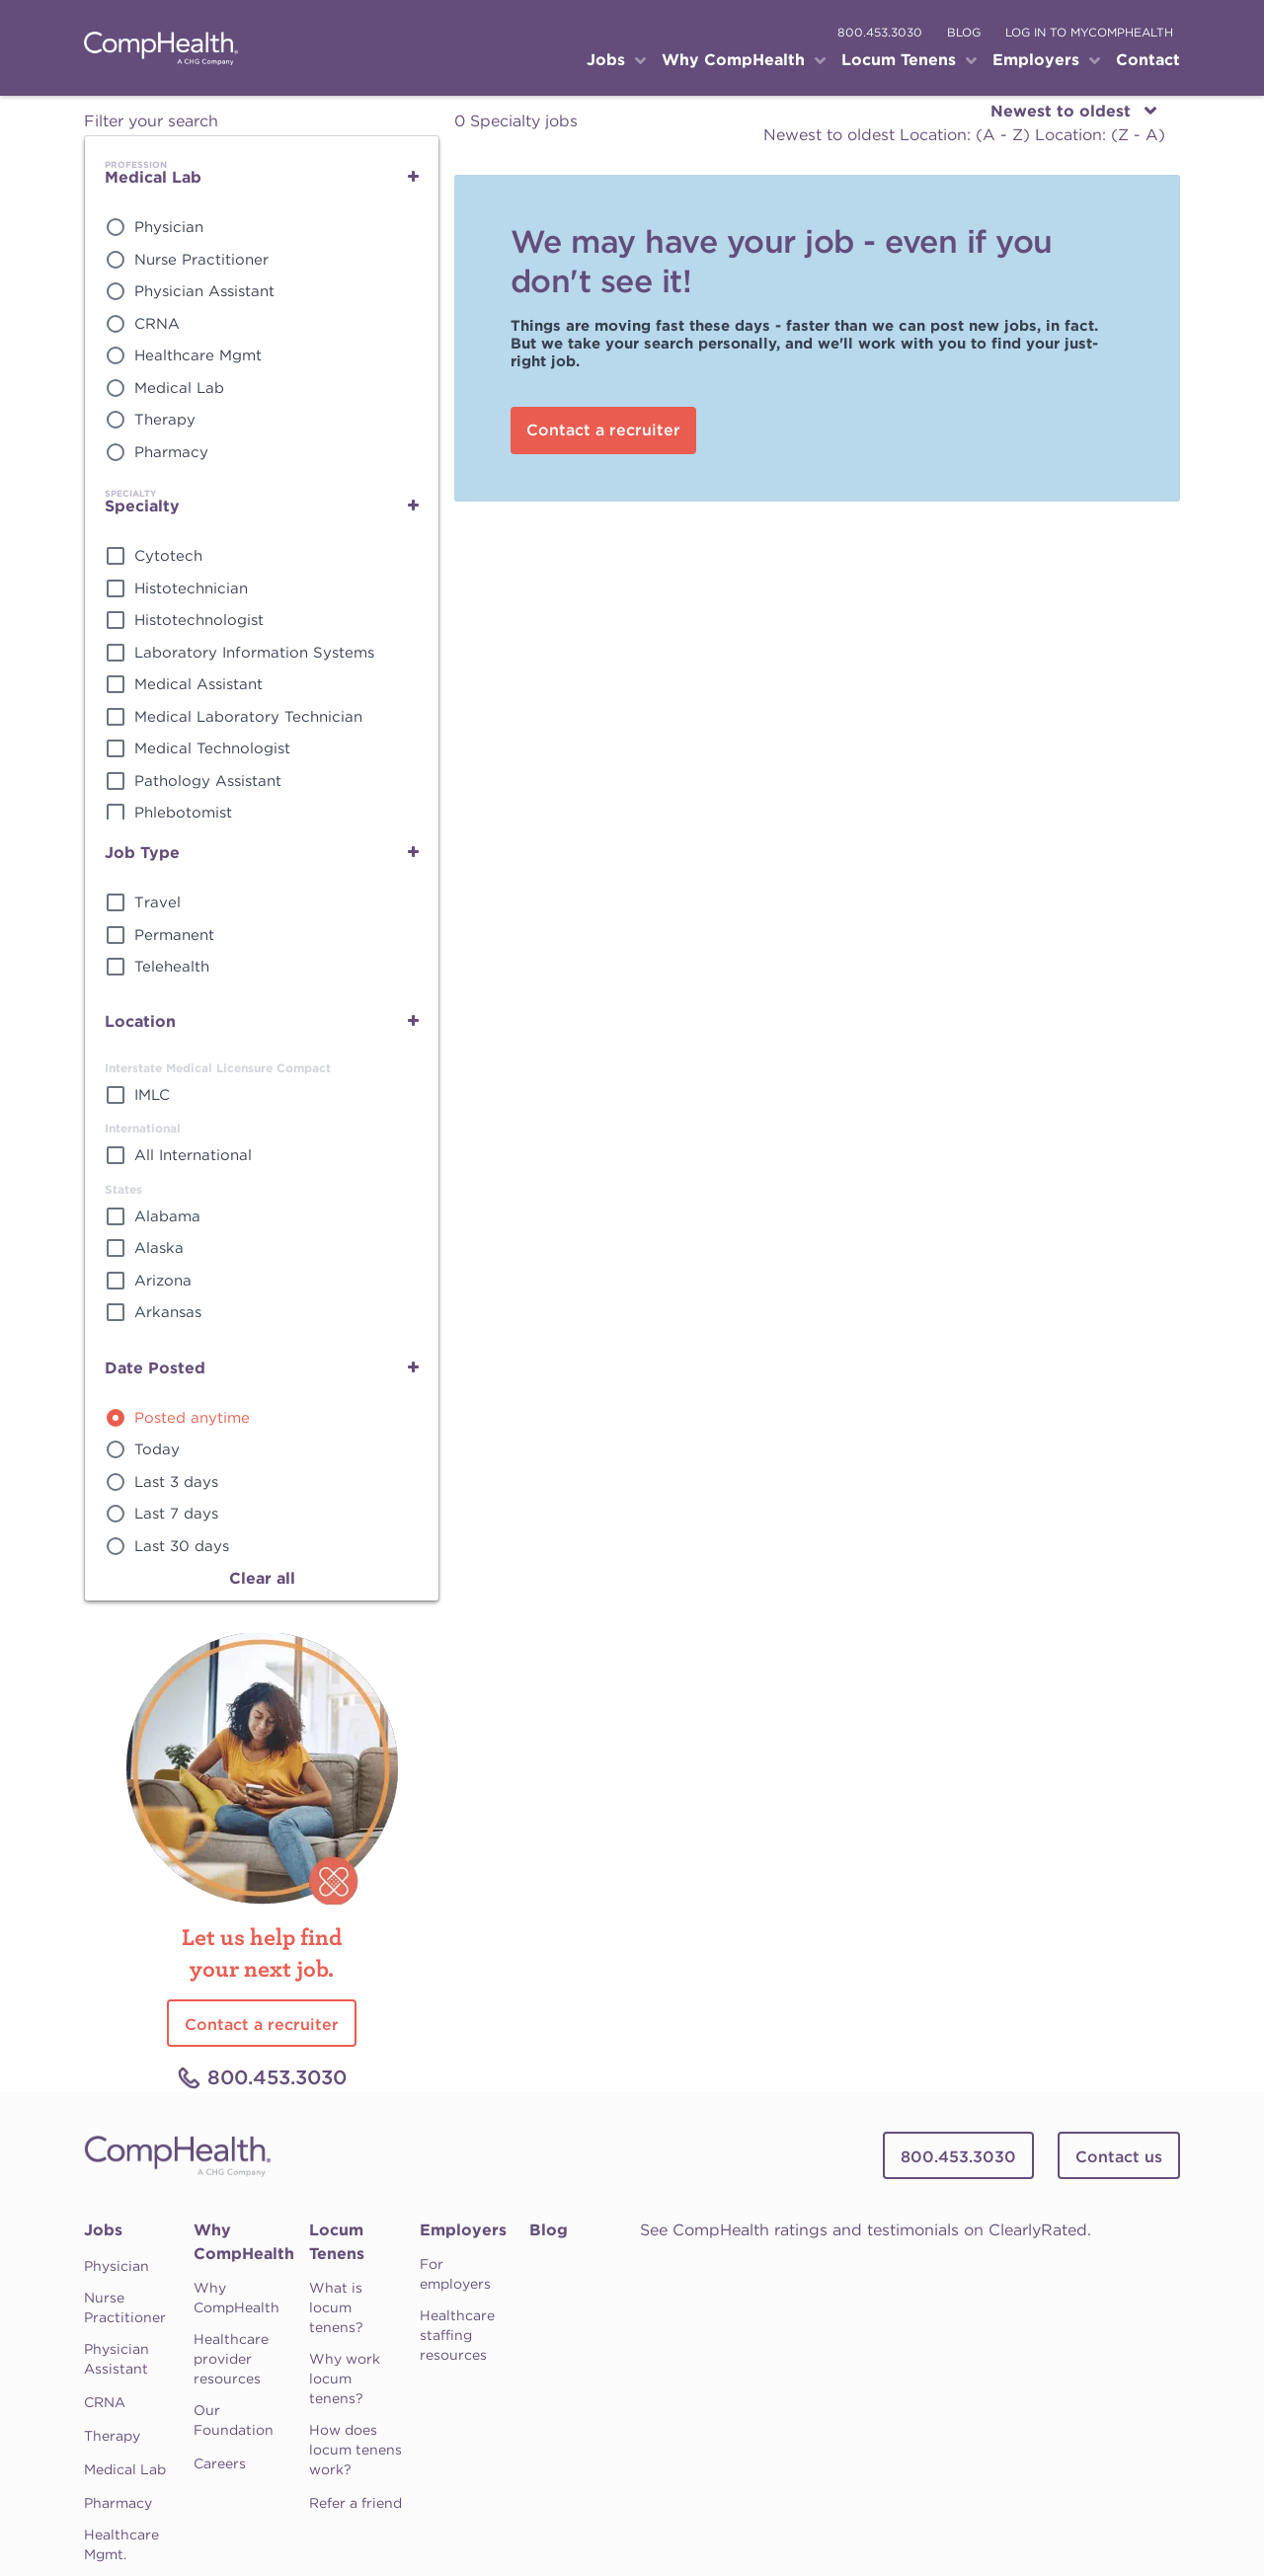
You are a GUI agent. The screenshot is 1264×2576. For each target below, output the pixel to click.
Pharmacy (171, 452)
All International (193, 1155)
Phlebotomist (183, 812)
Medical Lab (153, 177)
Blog (548, 2230)
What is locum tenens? (336, 2307)
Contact (1148, 59)
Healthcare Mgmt (198, 355)
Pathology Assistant (207, 781)
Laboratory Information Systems (254, 653)
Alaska (159, 1248)
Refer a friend (355, 2503)
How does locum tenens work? (355, 2449)
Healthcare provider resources (231, 2358)
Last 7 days (176, 1513)
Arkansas (167, 1312)
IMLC (152, 1095)
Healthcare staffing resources (457, 2335)
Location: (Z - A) (1100, 134)
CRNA (157, 324)
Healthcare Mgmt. (121, 2544)
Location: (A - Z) (967, 134)
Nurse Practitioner (201, 260)
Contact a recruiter (603, 430)
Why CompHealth (244, 2242)
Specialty (142, 506)
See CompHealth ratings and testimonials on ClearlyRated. (865, 2230)
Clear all (262, 1578)
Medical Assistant (198, 684)
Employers (463, 2230)
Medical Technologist (212, 748)
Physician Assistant (204, 291)
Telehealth (171, 967)
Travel (157, 902)
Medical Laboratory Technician (248, 717)
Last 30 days (181, 1546)
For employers (455, 2274)
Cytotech (168, 556)
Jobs (103, 2230)
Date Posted (155, 1368)
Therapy (165, 420)
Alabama (167, 1216)
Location (140, 1021)
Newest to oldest (831, 134)
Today (157, 1449)
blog (964, 32)
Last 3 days (176, 1482)
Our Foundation (234, 2420)
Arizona (163, 1280)
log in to (1089, 32)
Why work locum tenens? (344, 2378)
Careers (220, 2463)
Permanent (174, 935)
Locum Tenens (336, 2242)
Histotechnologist (199, 620)
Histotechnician (191, 588)
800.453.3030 (879, 32)
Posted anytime (192, 1418)
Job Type (142, 852)
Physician (168, 227)
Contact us (1118, 2156)
